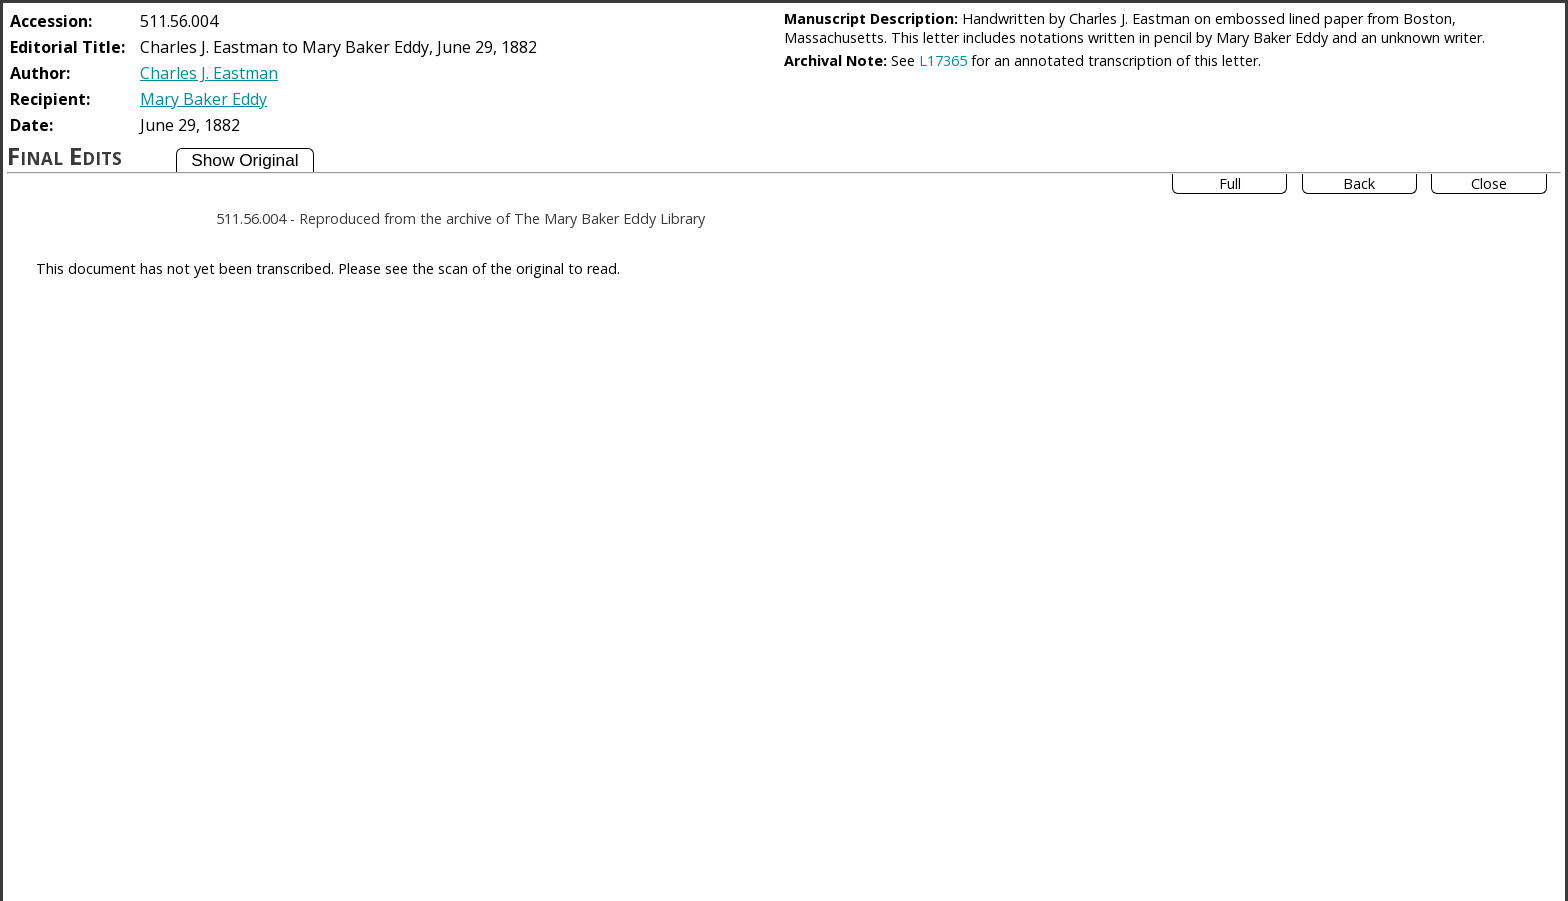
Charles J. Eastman (209, 73)
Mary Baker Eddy (203, 99)
